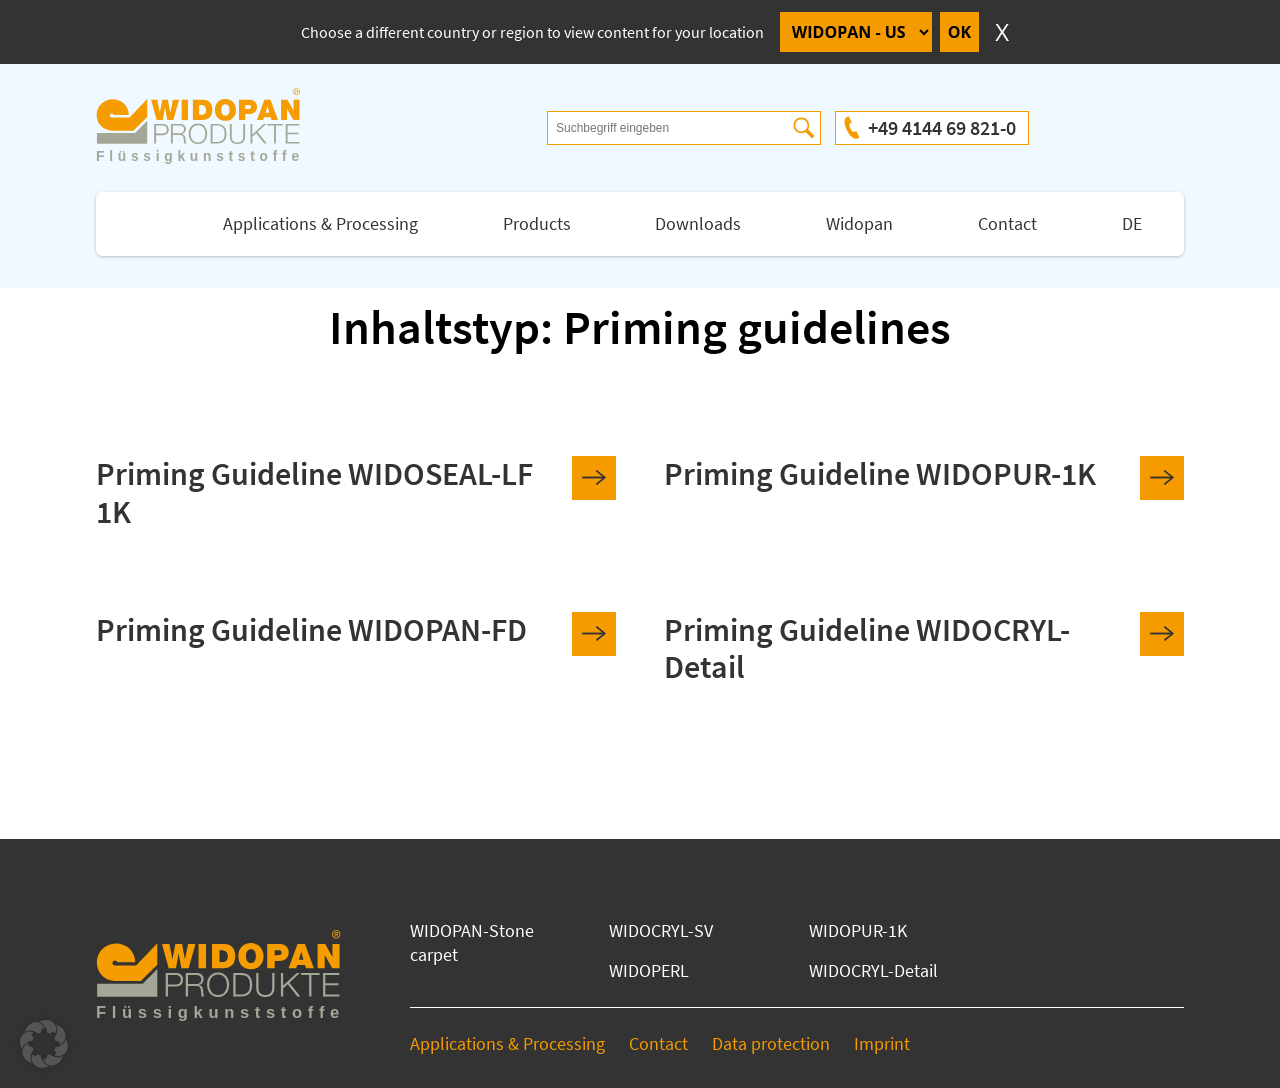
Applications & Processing (320, 223)
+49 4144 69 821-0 (942, 127)
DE (1132, 223)
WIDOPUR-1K (858, 930)
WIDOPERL (649, 970)
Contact (1007, 223)
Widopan (859, 223)
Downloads (698, 223)
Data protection (771, 1043)
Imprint (882, 1043)
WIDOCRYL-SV (661, 930)
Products (537, 223)
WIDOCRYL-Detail (873, 970)
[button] (44, 1044)
